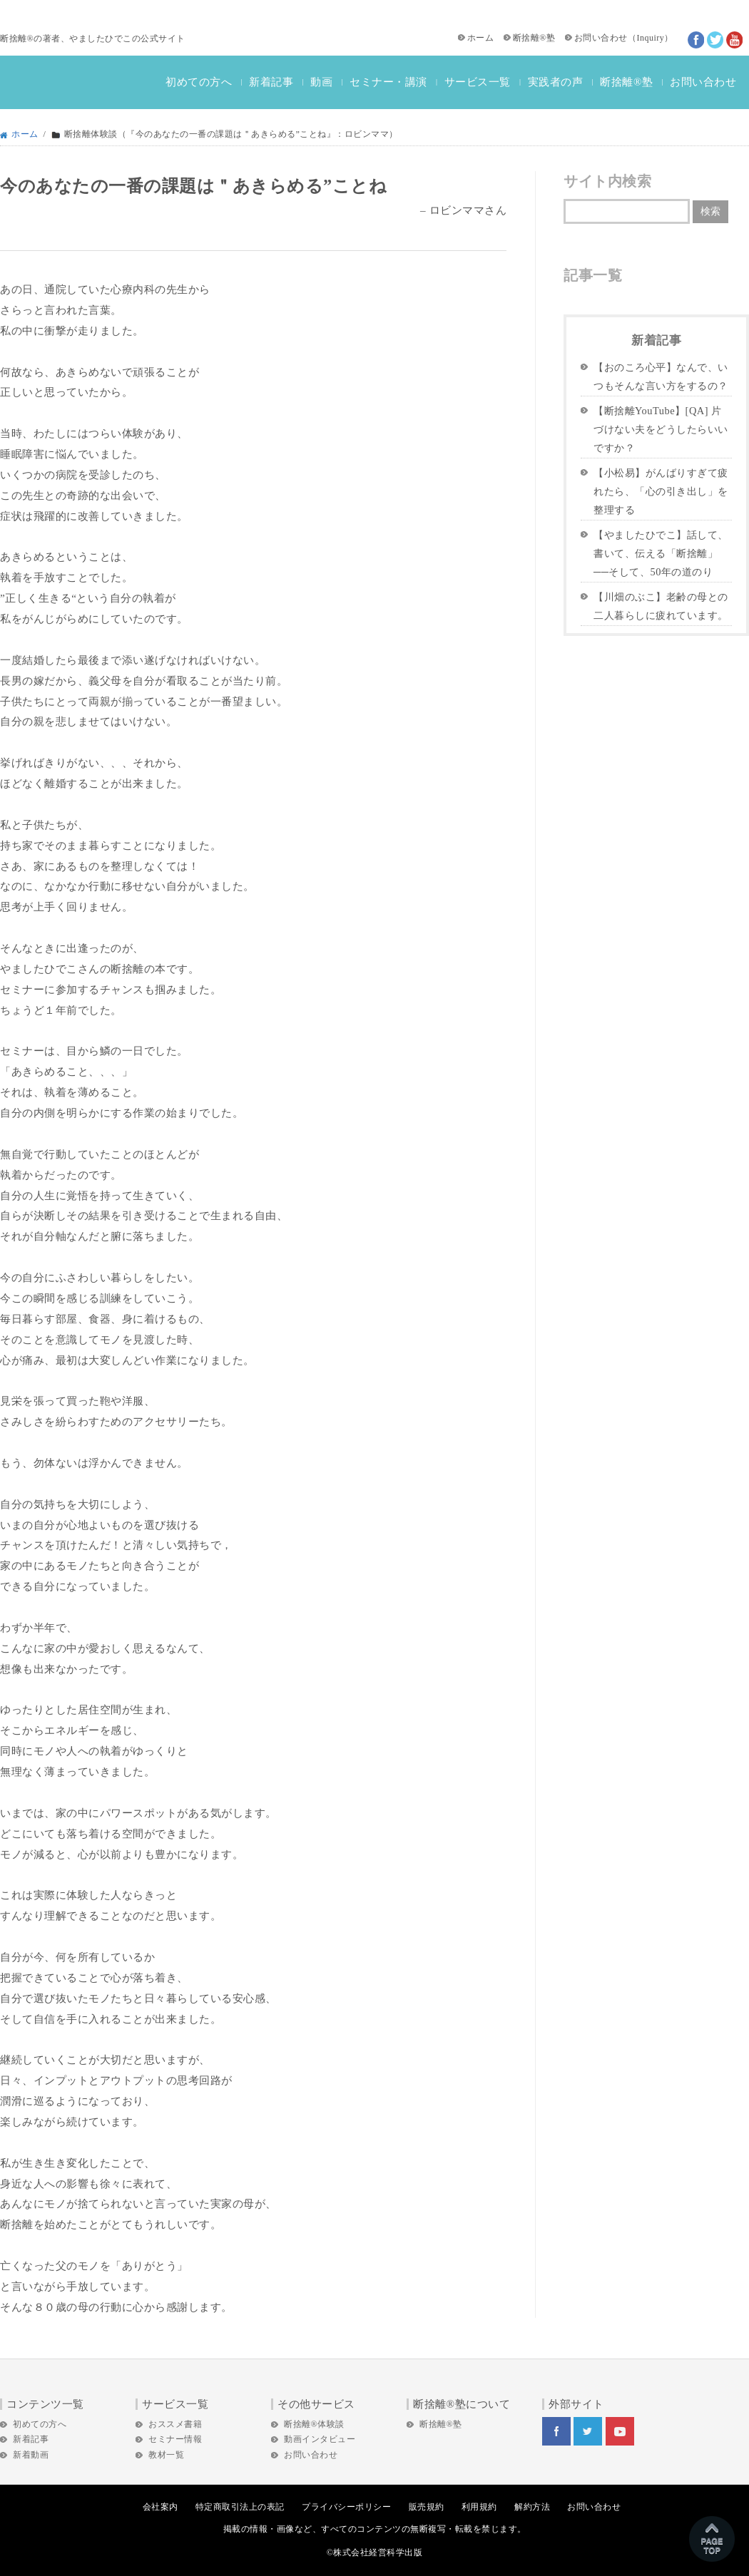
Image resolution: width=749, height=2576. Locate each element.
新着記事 (271, 82)
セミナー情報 (175, 2439)
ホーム (480, 38)
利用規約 (479, 2507)
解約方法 (532, 2507)
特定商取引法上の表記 (240, 2507)
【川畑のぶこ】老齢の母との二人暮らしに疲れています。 (660, 606)
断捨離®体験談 (314, 2424)
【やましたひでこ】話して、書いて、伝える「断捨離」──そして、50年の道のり (660, 553)
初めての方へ (198, 82)
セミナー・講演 (388, 82)
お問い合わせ (601, 38)
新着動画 (31, 2455)
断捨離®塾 (534, 38)
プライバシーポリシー (346, 2507)
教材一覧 (166, 2455)
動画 (321, 82)
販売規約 (426, 2507)
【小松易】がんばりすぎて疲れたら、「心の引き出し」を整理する (660, 491)
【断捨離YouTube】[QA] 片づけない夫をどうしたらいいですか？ (660, 429)
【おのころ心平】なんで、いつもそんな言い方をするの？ (660, 376)
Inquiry (650, 38)
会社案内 (160, 2507)
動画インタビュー (319, 2439)
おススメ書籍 (175, 2424)
